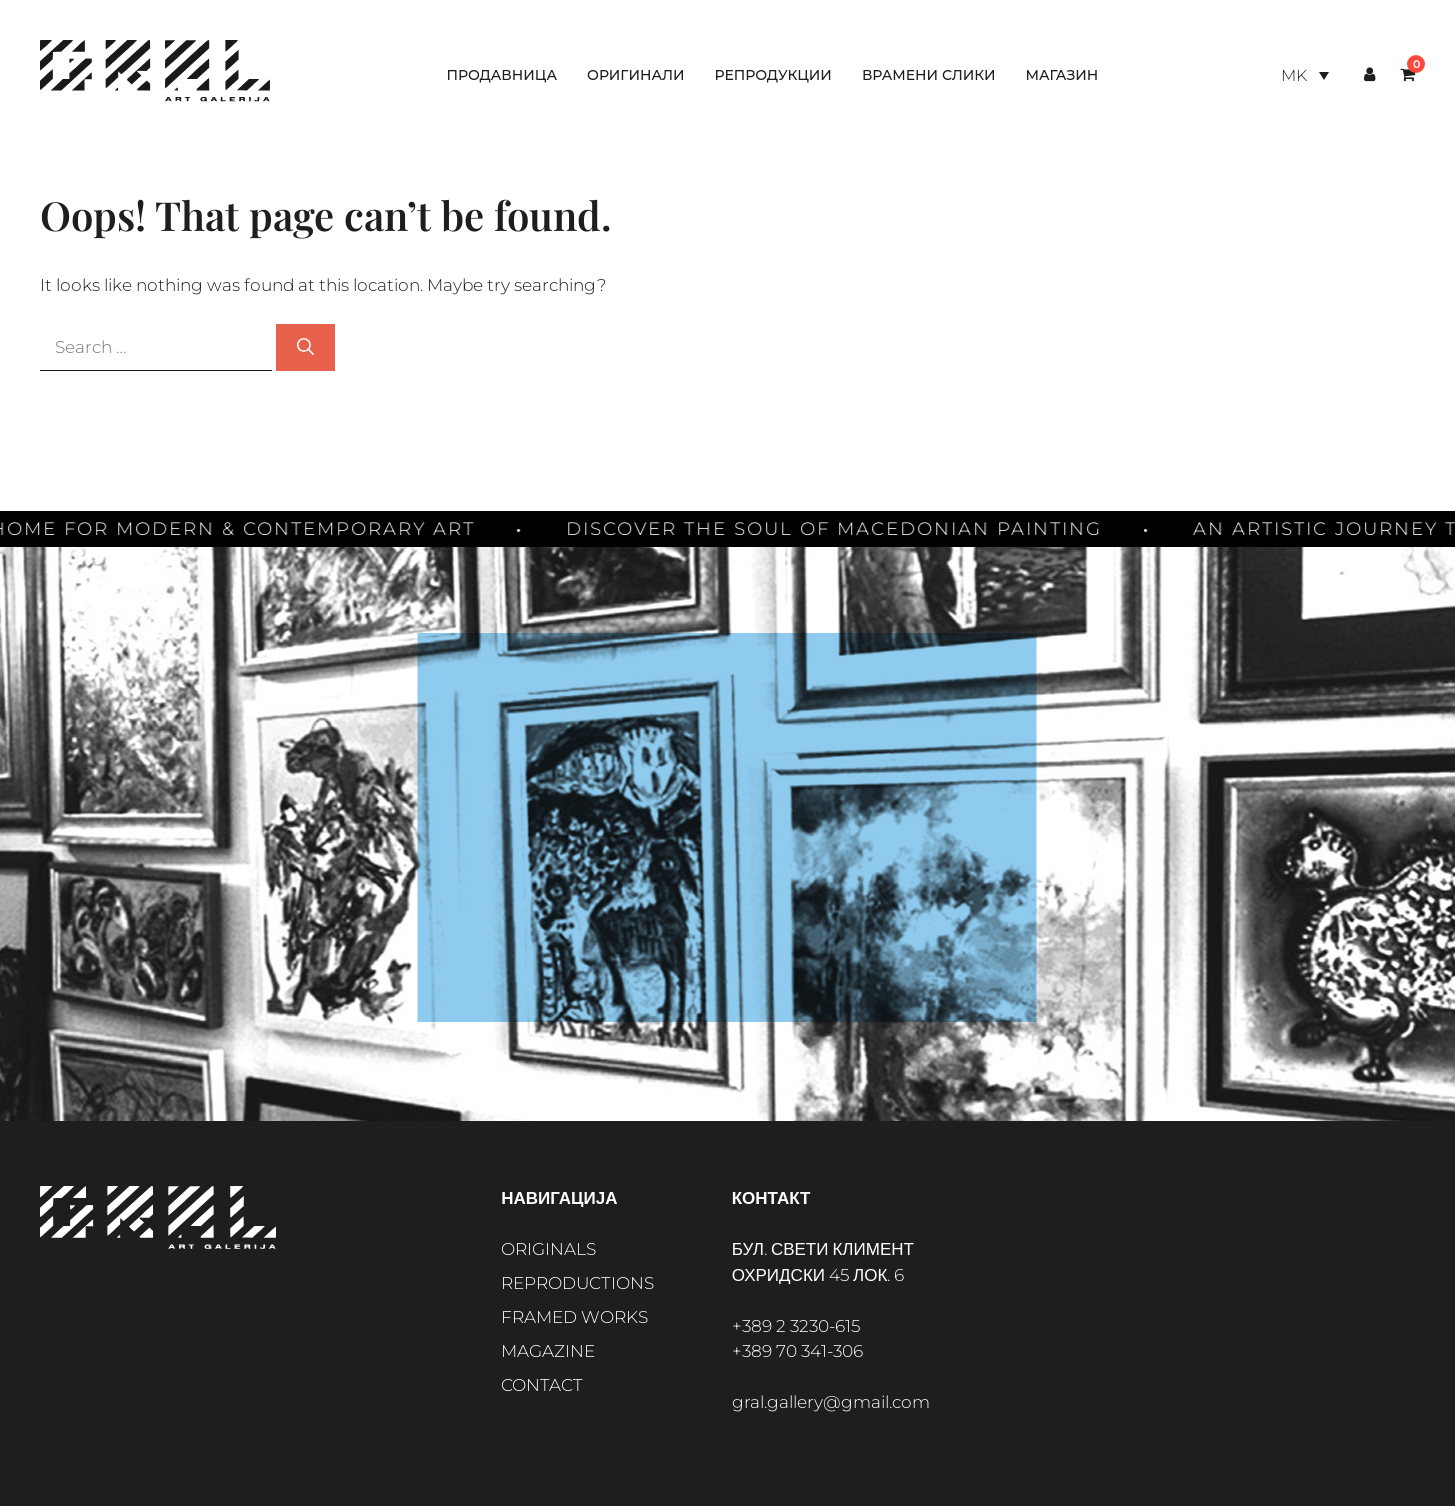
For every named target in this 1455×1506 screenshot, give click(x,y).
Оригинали (636, 75)
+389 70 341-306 (797, 1351)
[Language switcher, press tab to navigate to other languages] (1305, 75)
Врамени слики (929, 75)
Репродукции (773, 75)
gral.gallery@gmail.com (831, 1402)
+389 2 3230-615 (796, 1326)
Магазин (1061, 75)
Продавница (501, 75)
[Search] (305, 348)
